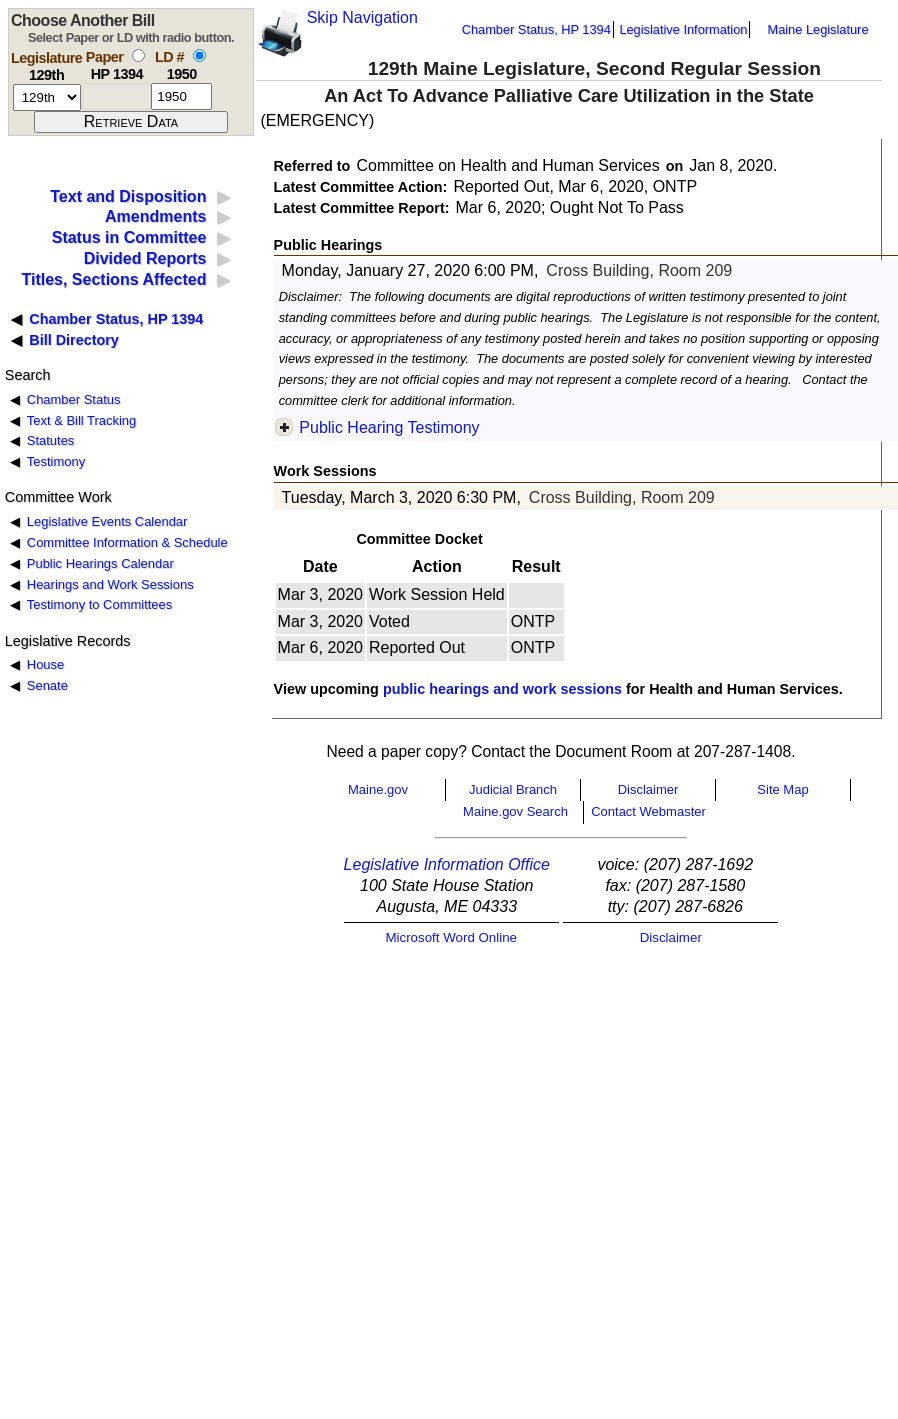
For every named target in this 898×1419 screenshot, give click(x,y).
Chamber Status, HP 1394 (536, 29)
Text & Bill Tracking (81, 420)
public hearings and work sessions (502, 689)
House (45, 664)
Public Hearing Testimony (389, 427)
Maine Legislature (817, 29)
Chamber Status (74, 399)
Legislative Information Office (447, 864)
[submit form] (131, 122)
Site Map (782, 789)
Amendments (155, 216)
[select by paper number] (138, 55)
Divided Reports (145, 258)
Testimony (56, 461)
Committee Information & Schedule (127, 542)
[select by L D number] (199, 55)
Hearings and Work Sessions (110, 584)
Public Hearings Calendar (100, 563)
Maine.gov (378, 789)
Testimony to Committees (99, 604)
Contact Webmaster (648, 811)
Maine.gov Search (515, 811)
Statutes (51, 440)
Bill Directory (74, 340)
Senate (47, 685)
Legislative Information (683, 29)
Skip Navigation (362, 17)
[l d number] (181, 96)
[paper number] (116, 96)
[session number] (47, 97)
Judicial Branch (513, 789)
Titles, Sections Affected (113, 279)
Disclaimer (648, 789)
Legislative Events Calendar (107, 521)
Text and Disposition (128, 196)
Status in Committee (129, 237)
